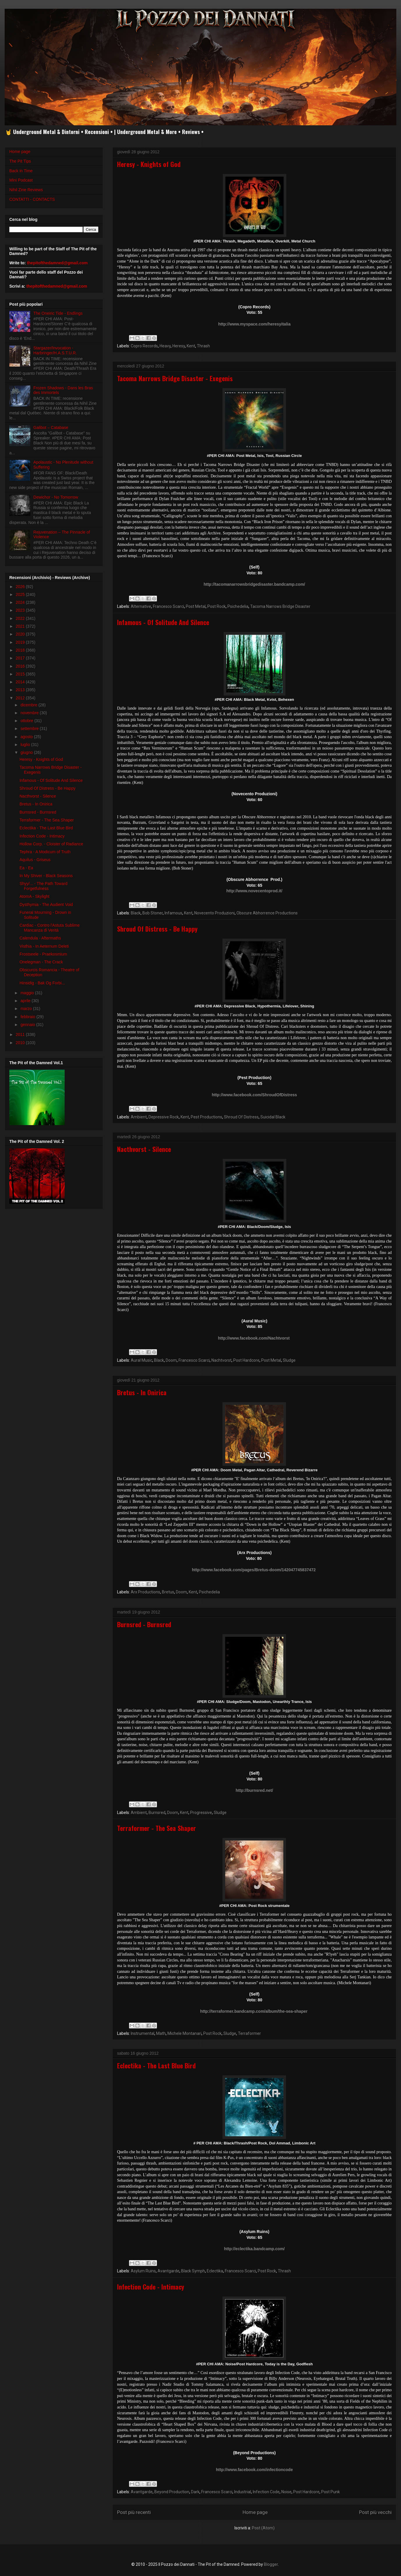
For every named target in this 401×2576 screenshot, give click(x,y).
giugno (27, 752)
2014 (21, 682)
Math (161, 2033)
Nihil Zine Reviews (26, 189)
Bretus (168, 1592)
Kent (191, 346)
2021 (21, 626)
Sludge (289, 1360)
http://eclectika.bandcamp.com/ (254, 2248)
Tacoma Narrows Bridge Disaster (280, 606)
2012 (21, 698)
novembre (30, 712)
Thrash (203, 346)
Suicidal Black (272, 1117)
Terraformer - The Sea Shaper (156, 1828)
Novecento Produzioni (214, 913)
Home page (255, 2512)
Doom (171, 1360)
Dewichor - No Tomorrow (55, 497)
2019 (21, 642)
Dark (195, 2491)
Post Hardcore (246, 1360)
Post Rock (216, 606)
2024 (21, 602)
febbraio (28, 1016)
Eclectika (215, 2271)
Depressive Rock (164, 1117)
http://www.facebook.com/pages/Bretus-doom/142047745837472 (254, 1569)
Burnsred (157, 1812)
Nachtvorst (221, 1360)
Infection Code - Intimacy (150, 2286)
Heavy (165, 346)
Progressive (201, 1812)
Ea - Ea (26, 867)
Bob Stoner (152, 913)
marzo (26, 1008)
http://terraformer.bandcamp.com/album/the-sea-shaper (254, 2011)
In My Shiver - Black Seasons (46, 875)
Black (136, 913)
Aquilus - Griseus (35, 859)
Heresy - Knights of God (149, 164)
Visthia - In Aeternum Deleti (44, 946)
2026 (21, 586)
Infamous (173, 913)
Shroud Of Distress (241, 1117)
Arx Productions (145, 1592)
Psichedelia (237, 606)
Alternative (141, 606)
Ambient (139, 1117)
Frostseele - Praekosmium (43, 954)
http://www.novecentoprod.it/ (254, 890)
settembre (30, 728)
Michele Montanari (184, 2033)
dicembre (29, 705)
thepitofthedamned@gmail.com (57, 263)
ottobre (27, 720)
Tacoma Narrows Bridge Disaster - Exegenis (175, 378)
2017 (21, 658)
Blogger (271, 2564)
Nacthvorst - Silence (144, 1149)
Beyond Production (171, 2491)
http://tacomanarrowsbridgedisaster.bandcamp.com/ (254, 584)
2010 (21, 1042)
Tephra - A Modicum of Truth (45, 851)
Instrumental (142, 2033)
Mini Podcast (21, 180)
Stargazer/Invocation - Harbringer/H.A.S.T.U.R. (55, 350)
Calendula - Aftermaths (40, 938)
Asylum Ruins (143, 2271)
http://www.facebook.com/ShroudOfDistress (254, 1094)
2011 (21, 1034)
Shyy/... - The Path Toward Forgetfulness (43, 886)
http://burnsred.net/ (254, 1790)
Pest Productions (206, 1117)
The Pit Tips (20, 161)
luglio (25, 744)
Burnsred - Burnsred (144, 1624)
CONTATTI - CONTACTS (32, 199)
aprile (25, 1000)
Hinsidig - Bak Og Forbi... (42, 983)
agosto (27, 736)
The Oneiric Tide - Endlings (58, 313)
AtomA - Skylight (35, 896)
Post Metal (196, 606)
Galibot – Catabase (50, 427)
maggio (27, 992)
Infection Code (266, 2491)
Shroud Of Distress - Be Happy (157, 928)
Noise (286, 2491)
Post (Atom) (263, 2528)
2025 (21, 594)
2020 (21, 634)
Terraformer (249, 2033)
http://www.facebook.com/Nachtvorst (254, 1338)
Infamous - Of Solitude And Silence (163, 622)
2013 (21, 689)
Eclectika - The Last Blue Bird (156, 2065)
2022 (21, 618)
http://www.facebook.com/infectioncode (254, 2469)
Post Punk (330, 2491)
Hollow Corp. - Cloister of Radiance (51, 844)
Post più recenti (134, 2512)
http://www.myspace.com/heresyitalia (254, 324)
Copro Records (144, 346)
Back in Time (21, 170)
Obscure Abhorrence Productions (267, 913)
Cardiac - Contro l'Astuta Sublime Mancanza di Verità (50, 927)
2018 (21, 650)
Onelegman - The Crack (41, 962)
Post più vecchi (375, 2512)
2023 (21, 610)
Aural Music (141, 1360)
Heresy (178, 346)
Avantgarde (168, 2271)
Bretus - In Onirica (142, 1392)
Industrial (242, 2491)
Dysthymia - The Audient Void (46, 904)
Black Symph (193, 2271)
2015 (21, 674)
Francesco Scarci (168, 606)
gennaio (28, 1024)
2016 (21, 666)
